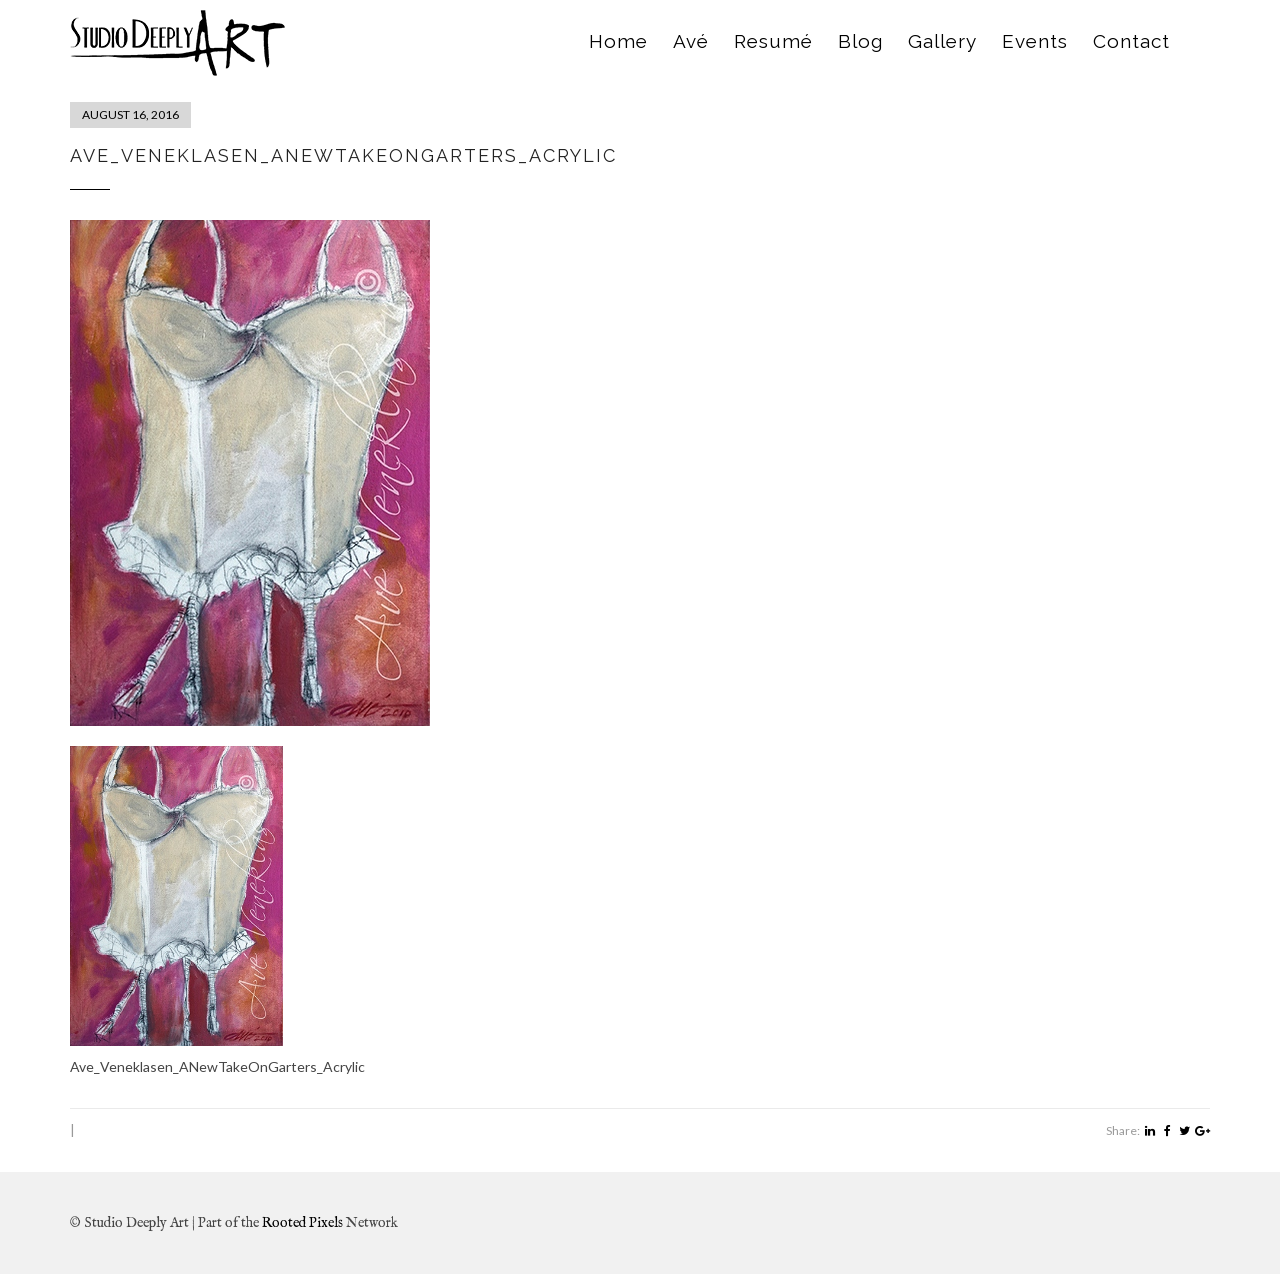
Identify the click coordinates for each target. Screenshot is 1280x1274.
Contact (1131, 41)
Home (618, 41)
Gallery (942, 41)
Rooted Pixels (302, 1223)
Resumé (773, 41)
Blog (860, 41)
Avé (691, 41)
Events (1035, 41)
